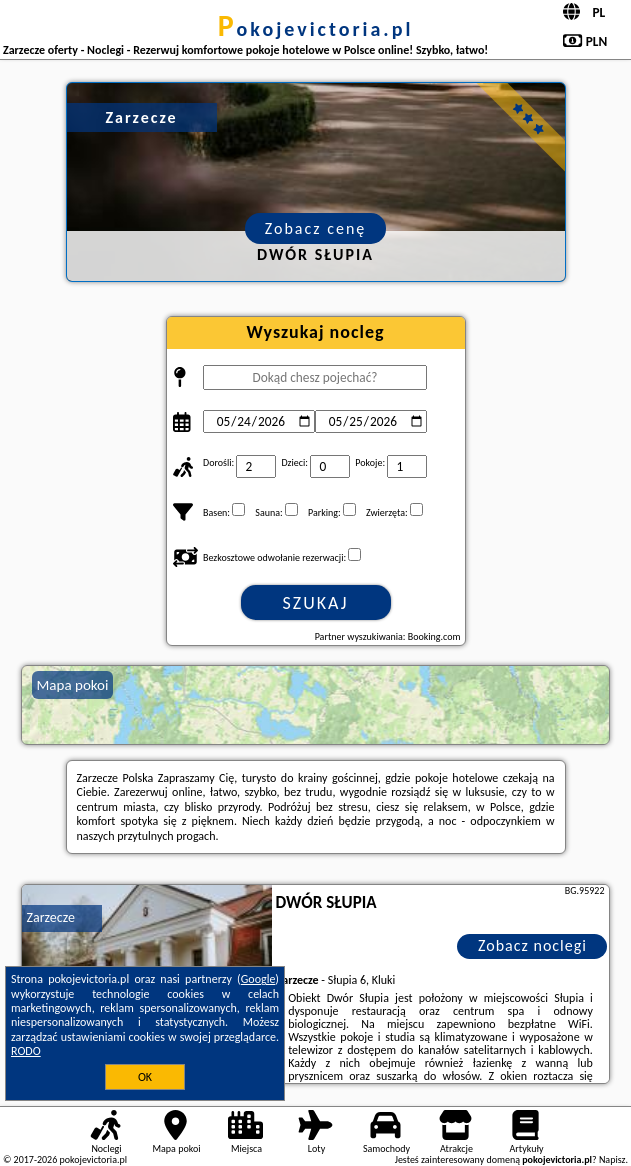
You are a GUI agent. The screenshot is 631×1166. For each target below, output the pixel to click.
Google (258, 979)
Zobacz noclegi (532, 945)
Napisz (612, 1159)
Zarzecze (51, 917)
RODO (26, 1051)
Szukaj (316, 603)
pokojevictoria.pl (316, 29)
